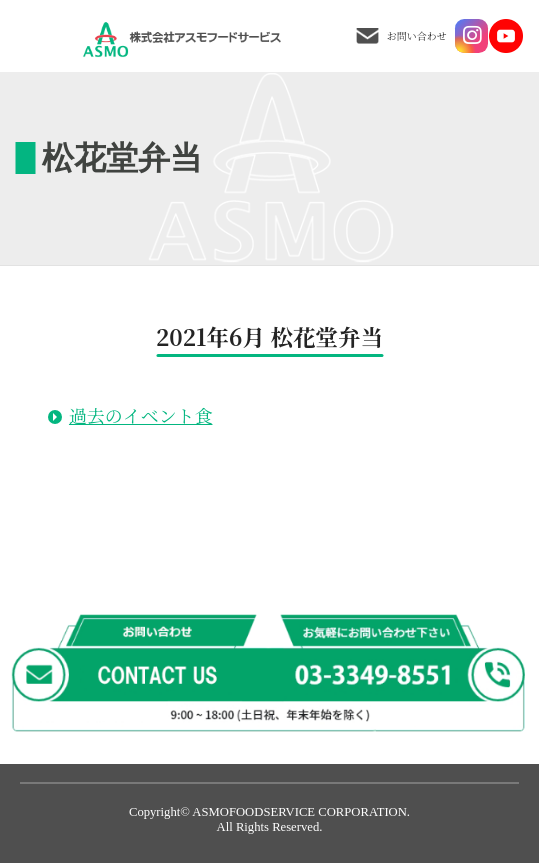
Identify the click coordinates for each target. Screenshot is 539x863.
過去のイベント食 (141, 415)
